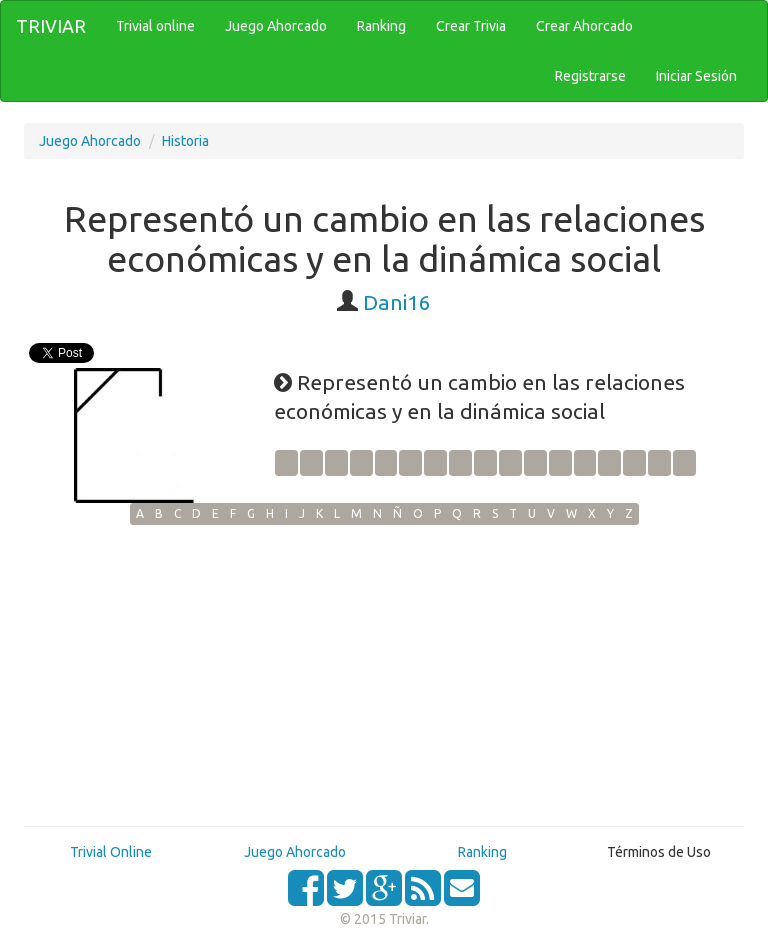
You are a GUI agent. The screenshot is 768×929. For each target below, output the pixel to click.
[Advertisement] (384, 675)
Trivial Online (111, 852)
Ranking (482, 852)
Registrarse (590, 76)
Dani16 (397, 302)
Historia (185, 141)
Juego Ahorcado (90, 141)
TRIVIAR (51, 26)
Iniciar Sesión (696, 76)
